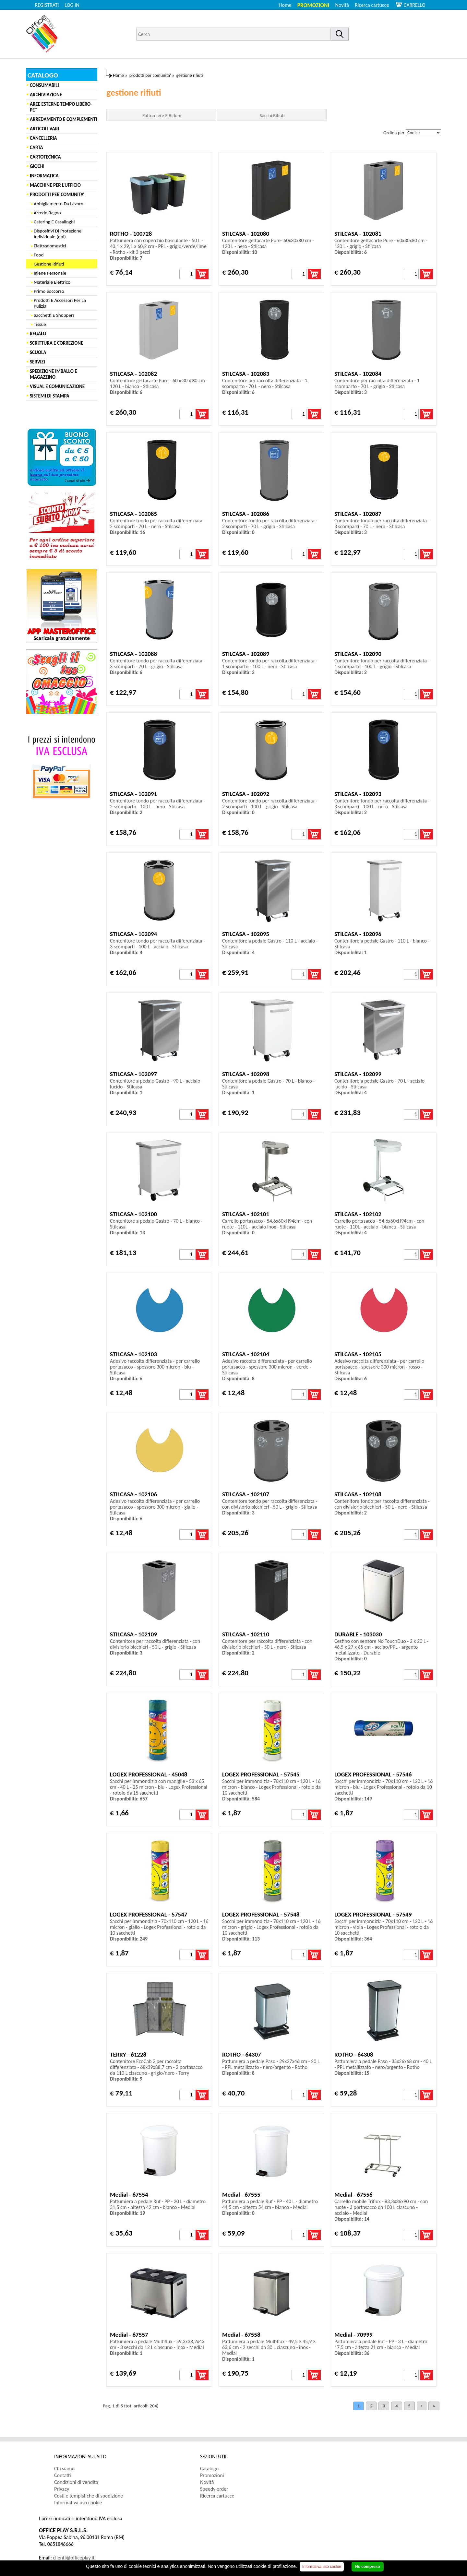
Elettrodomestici (50, 246)
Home (285, 5)
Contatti (62, 2475)
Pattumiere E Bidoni (161, 115)
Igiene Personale (50, 273)
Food (38, 255)
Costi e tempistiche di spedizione (88, 2496)
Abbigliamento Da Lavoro (58, 204)
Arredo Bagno (47, 213)
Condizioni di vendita (76, 2482)
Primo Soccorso (49, 291)
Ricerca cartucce (372, 5)
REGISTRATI (47, 5)
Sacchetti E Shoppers (54, 315)
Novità (342, 5)
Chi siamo (64, 2468)
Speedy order (214, 2489)
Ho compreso (367, 2566)
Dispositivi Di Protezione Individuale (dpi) (57, 234)
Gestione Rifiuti (49, 264)
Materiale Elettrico (52, 282)
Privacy (61, 2489)
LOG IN (72, 5)
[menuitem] (375, 5)
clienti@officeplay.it (74, 2558)
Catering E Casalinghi (54, 222)
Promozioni (313, 5)
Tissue (40, 324)
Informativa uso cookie (78, 2502)
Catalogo (209, 2468)
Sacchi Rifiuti (272, 115)
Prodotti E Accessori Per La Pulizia (60, 303)
